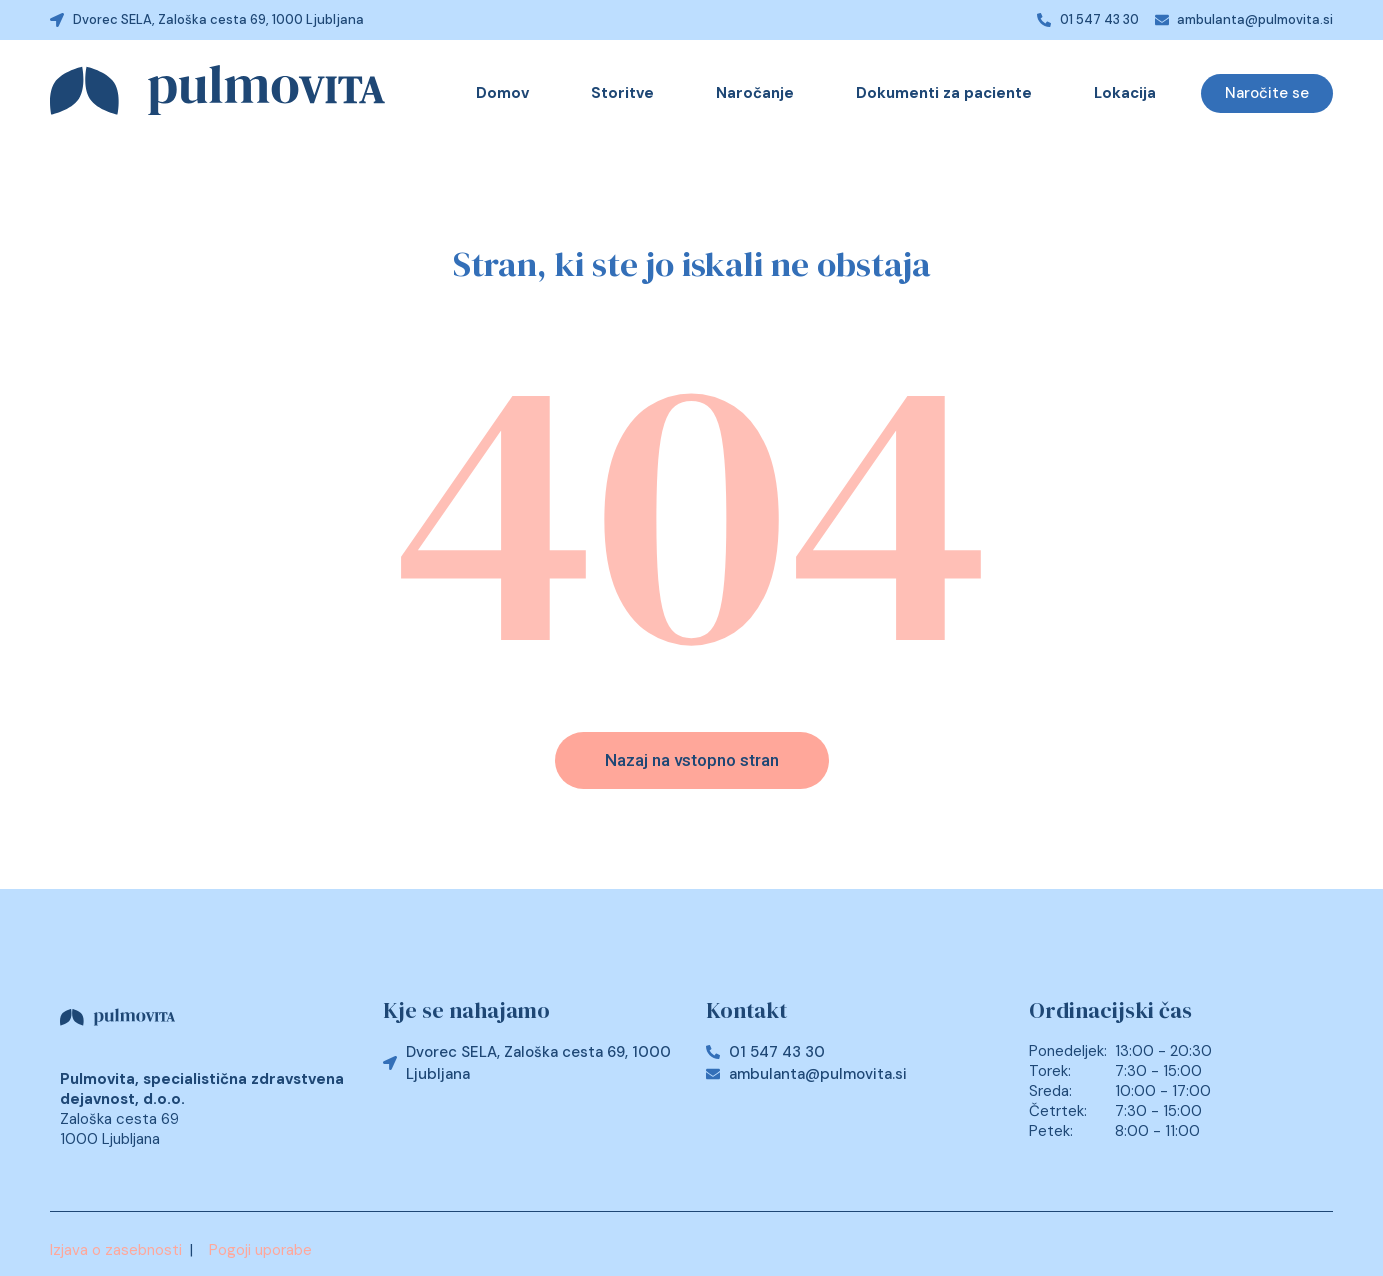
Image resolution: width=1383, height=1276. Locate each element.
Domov (502, 93)
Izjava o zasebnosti (116, 1250)
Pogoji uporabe (260, 1250)
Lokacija (1125, 93)
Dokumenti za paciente (944, 93)
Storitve (622, 93)
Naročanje (755, 93)
